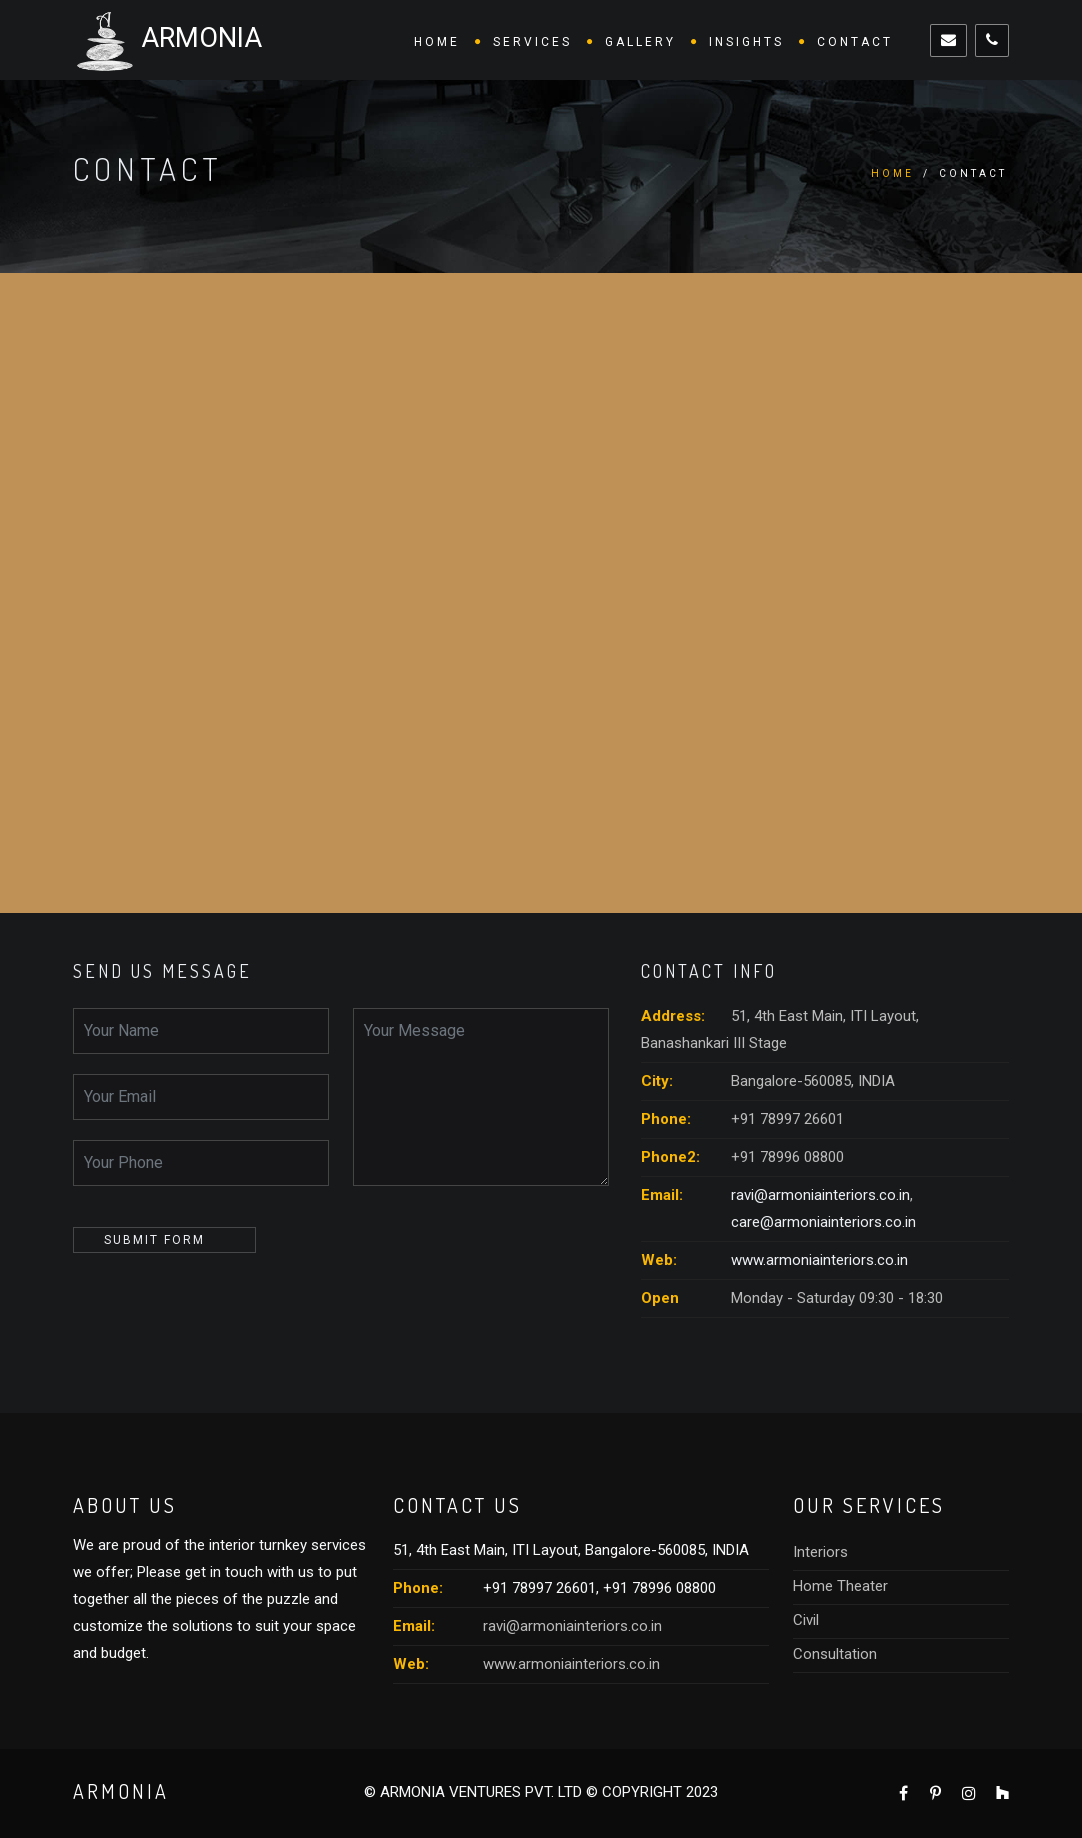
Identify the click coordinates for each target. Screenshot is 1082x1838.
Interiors (820, 1552)
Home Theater (840, 1586)
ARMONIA (167, 40)
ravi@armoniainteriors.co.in (820, 1195)
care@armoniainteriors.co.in (823, 1222)
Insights (746, 42)
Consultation (835, 1654)
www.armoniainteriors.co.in (819, 1260)
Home (437, 42)
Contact (855, 42)
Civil (806, 1620)
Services (532, 42)
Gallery (640, 42)
